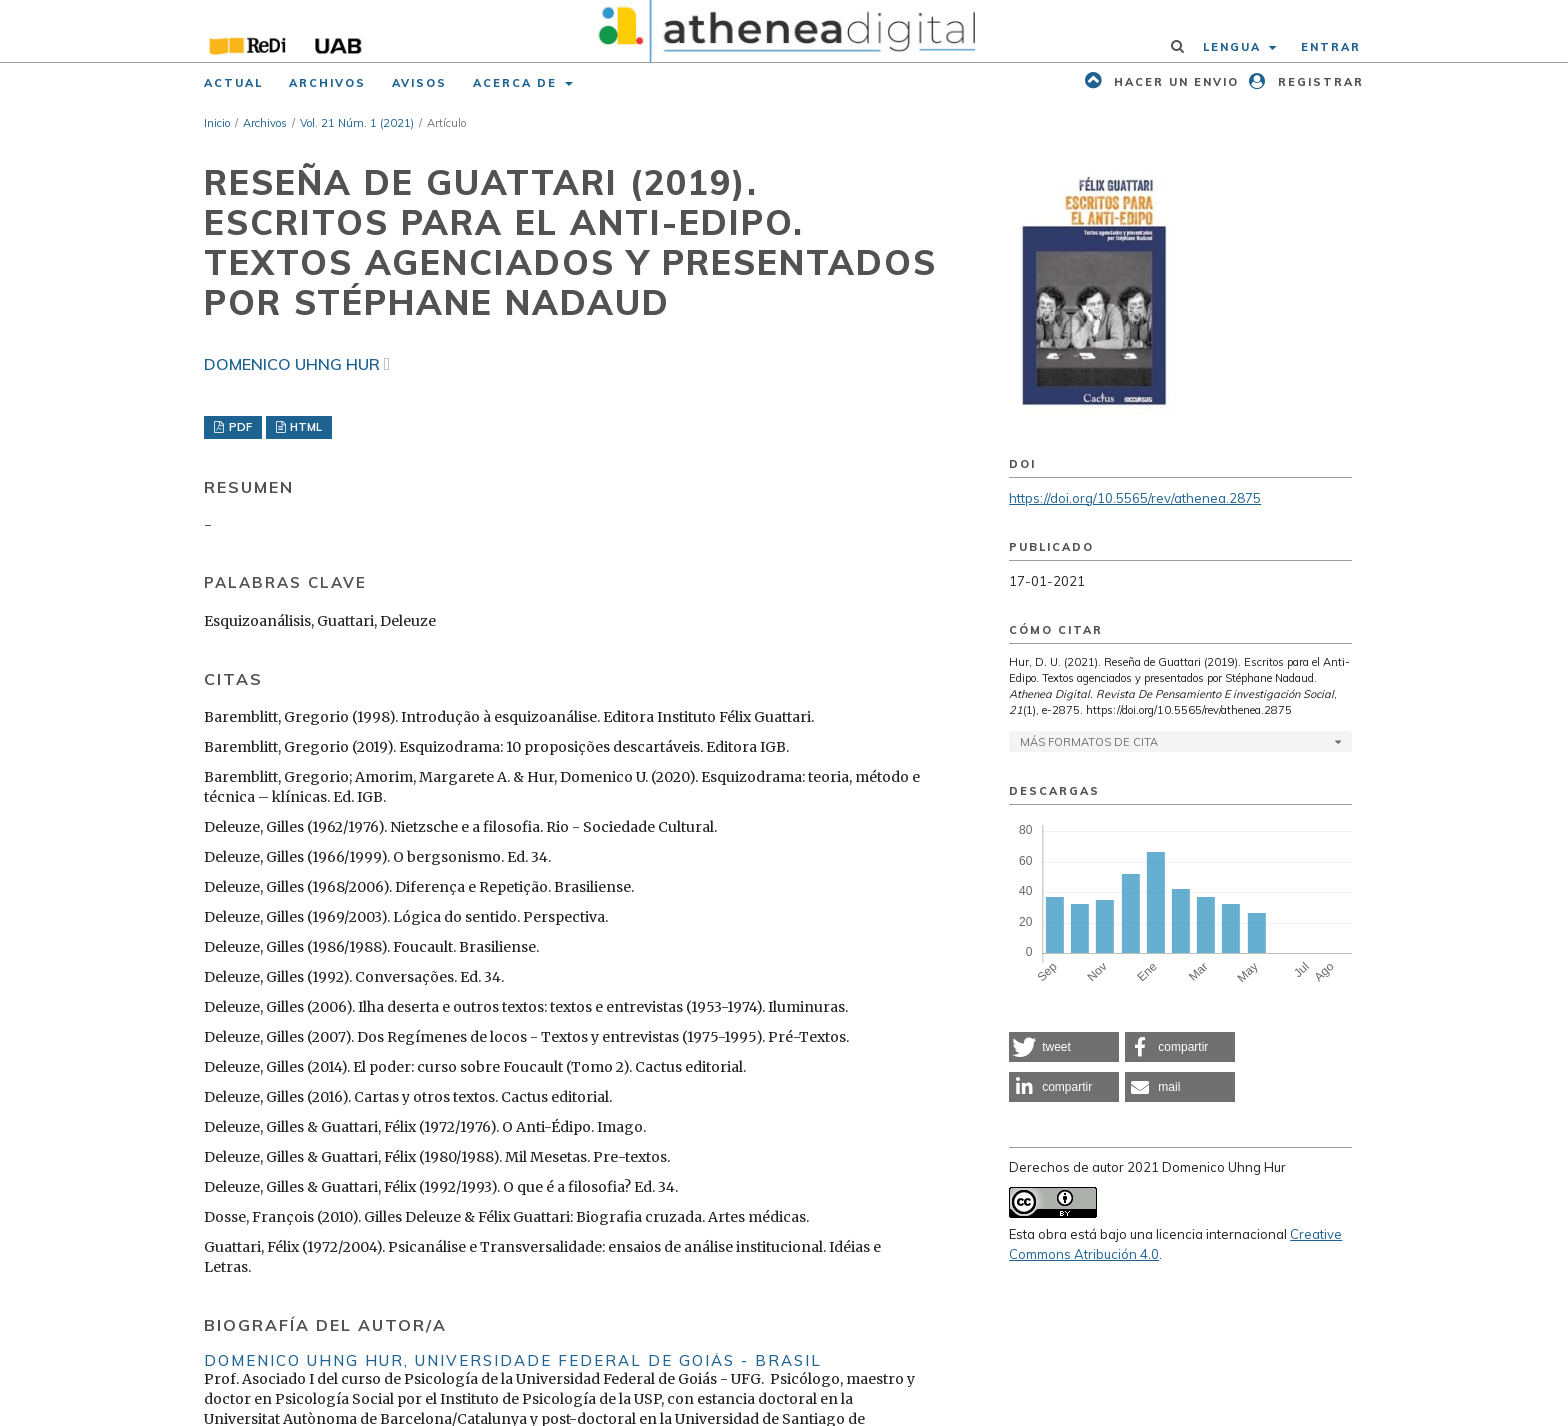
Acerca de (517, 83)
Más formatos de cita (1089, 742)
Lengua (1234, 47)
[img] (784, 31)
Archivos (327, 83)
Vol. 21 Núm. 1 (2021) (357, 123)
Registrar (1318, 82)
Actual (233, 83)
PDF (239, 427)
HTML (304, 427)
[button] (1064, 1047)
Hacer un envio (1174, 82)
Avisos (419, 83)
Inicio (217, 123)
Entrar (1331, 47)
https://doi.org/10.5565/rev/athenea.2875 (1135, 498)
